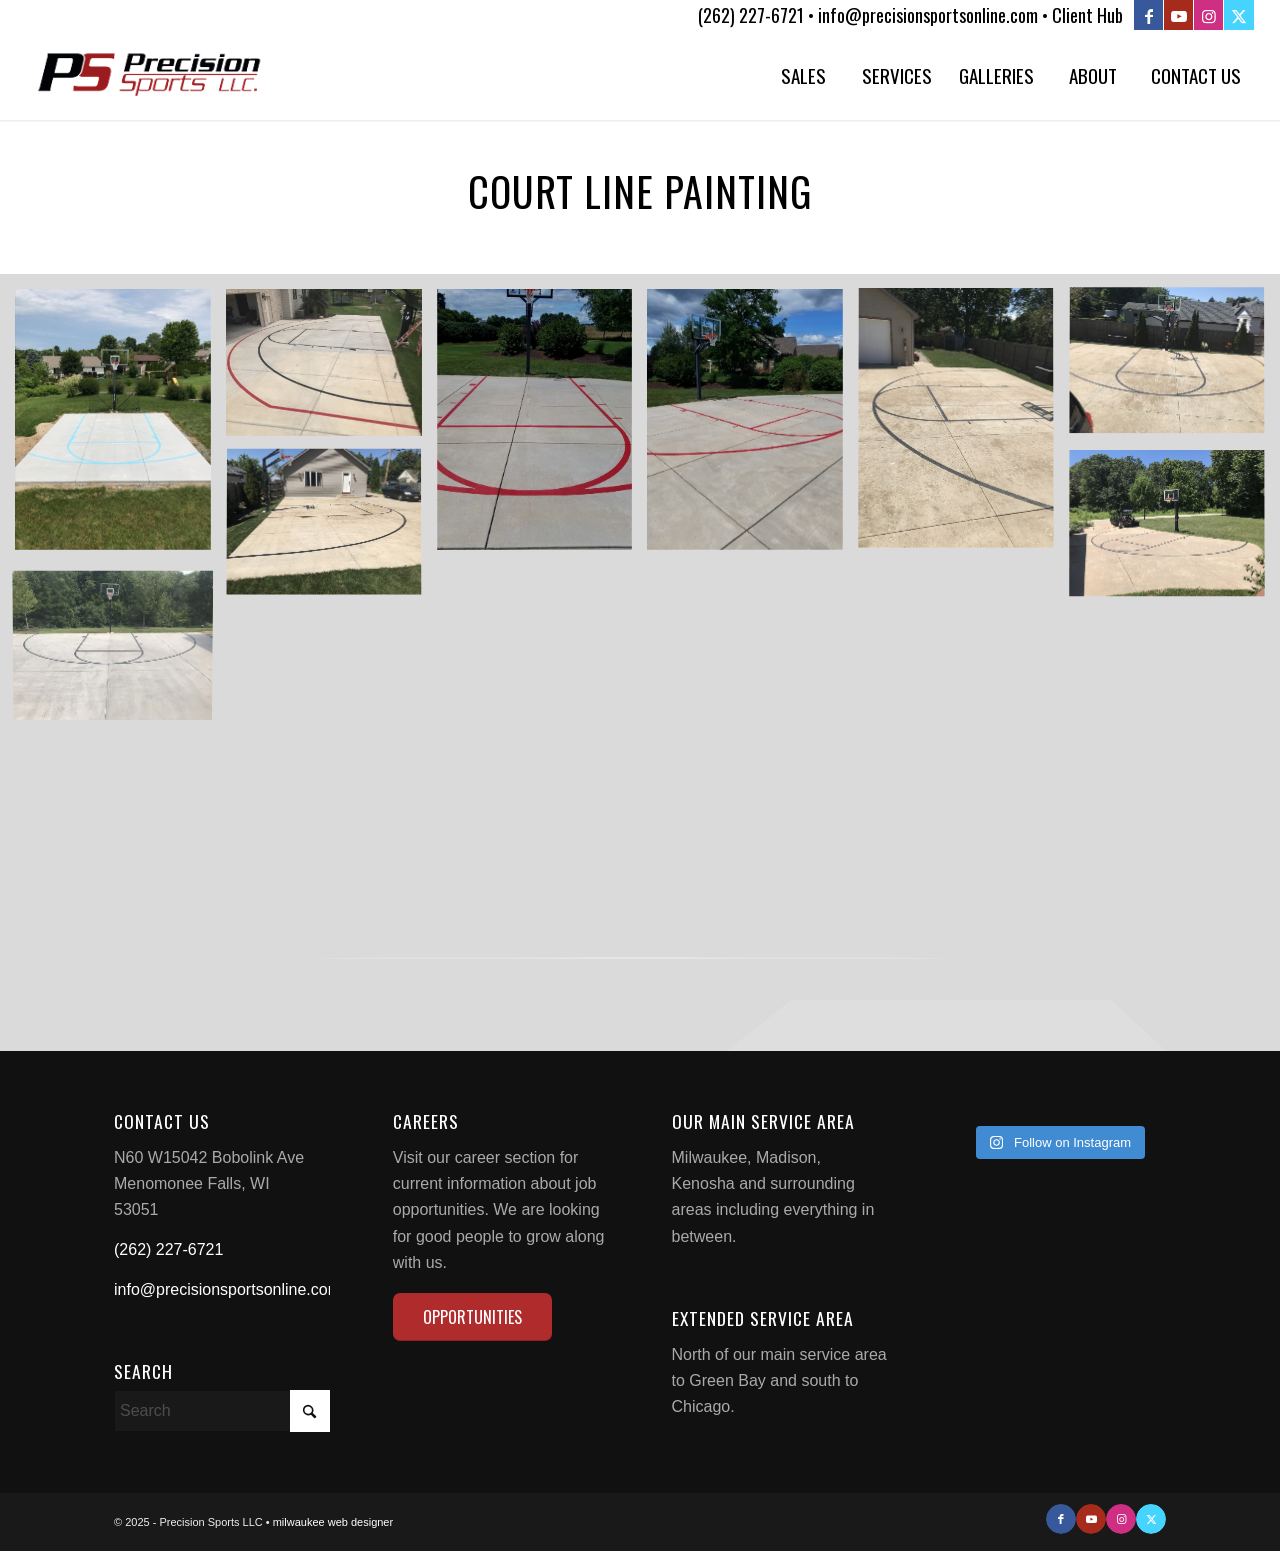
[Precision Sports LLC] (150, 75)
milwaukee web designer (333, 1522)
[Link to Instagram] (1208, 15)
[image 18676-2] (542, 427)
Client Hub (1087, 15)
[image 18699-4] (331, 532)
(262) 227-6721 (168, 1249)
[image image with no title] (120, 427)
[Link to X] (1239, 15)
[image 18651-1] (1174, 532)
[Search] (222, 1411)
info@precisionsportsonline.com (227, 1289)
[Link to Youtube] (1178, 15)
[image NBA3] (331, 370)
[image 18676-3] (752, 427)
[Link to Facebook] (1148, 15)
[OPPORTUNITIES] (472, 1317)
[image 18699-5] (1174, 370)
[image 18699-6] (963, 427)
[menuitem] (803, 75)
